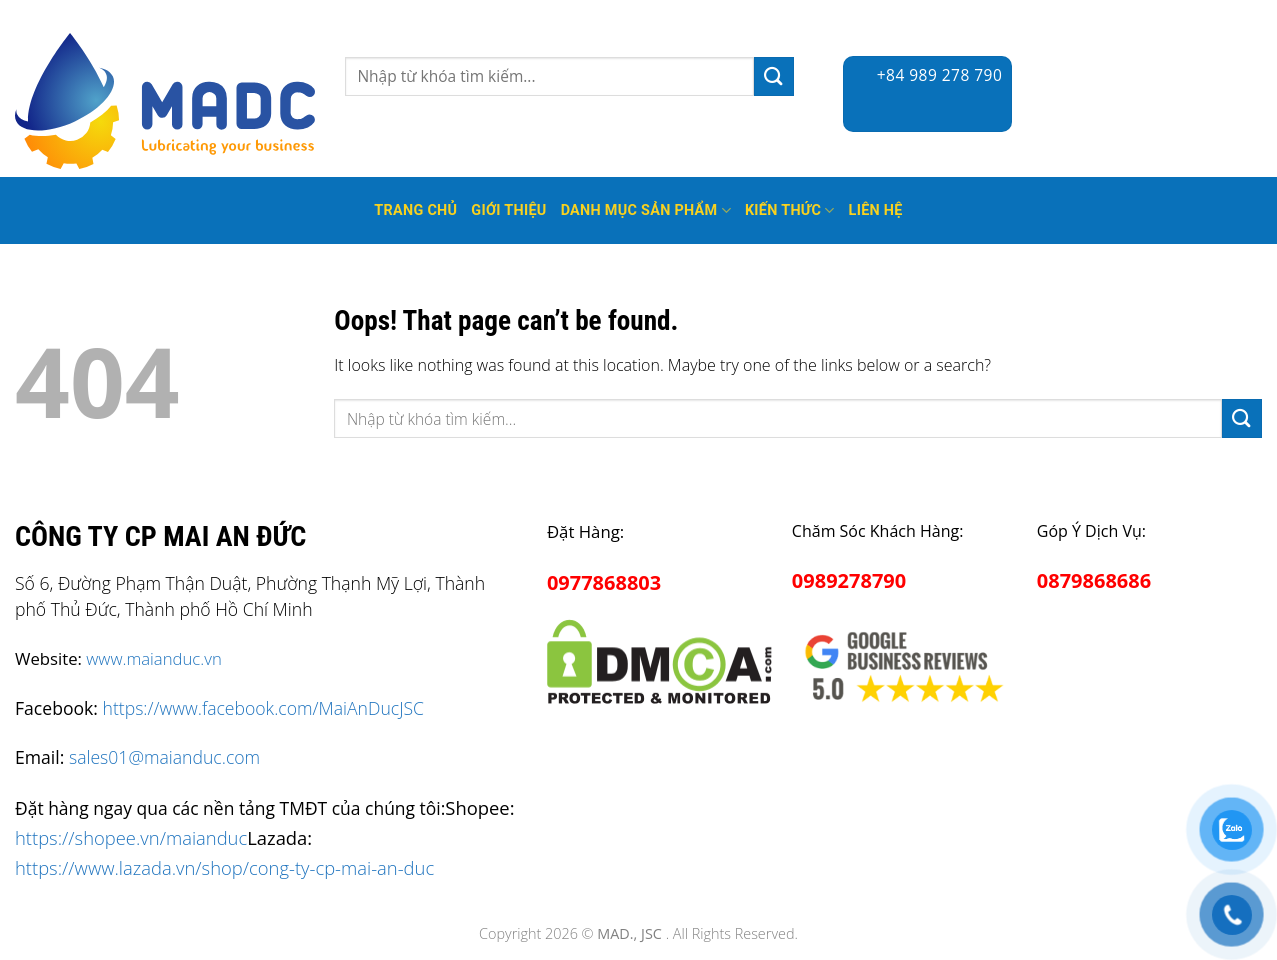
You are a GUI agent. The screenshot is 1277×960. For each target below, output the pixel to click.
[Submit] (774, 76)
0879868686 (1094, 580)
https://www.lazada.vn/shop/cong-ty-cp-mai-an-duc (224, 867)
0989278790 (849, 580)
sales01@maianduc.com (164, 757)
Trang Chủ (415, 210)
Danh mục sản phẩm (646, 210)
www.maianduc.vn (154, 658)
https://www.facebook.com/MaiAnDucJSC (263, 708)
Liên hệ (876, 210)
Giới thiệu (508, 210)
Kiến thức (790, 210)
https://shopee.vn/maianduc (131, 837)
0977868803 (604, 582)
